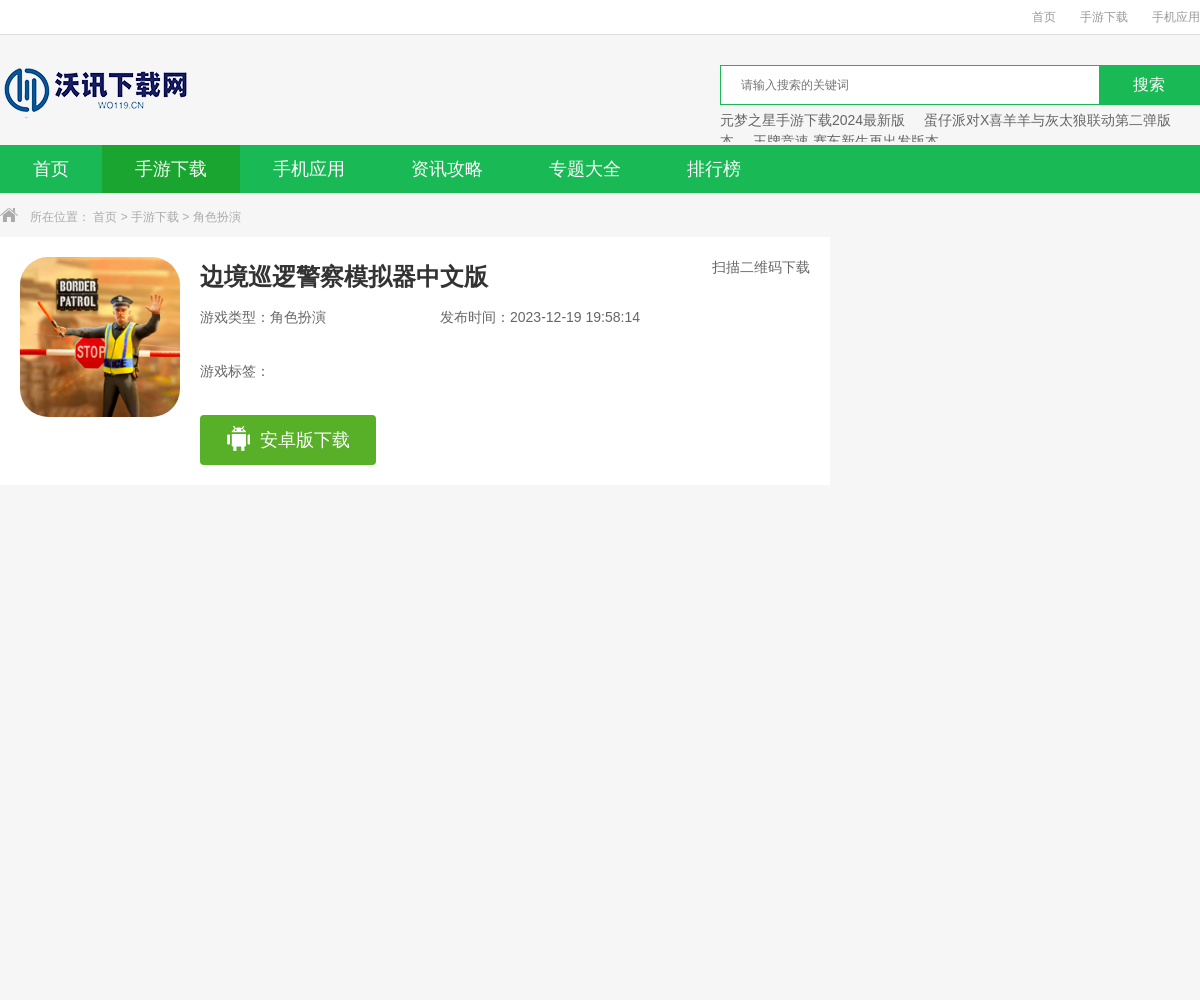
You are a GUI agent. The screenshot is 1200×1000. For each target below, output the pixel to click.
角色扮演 (217, 217)
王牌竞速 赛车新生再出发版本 (846, 141)
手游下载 (1104, 17)
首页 (1044, 17)
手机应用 (1176, 17)
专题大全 (585, 169)
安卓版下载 (287, 440)
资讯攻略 (447, 169)
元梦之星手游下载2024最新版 (812, 120)
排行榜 (714, 169)
